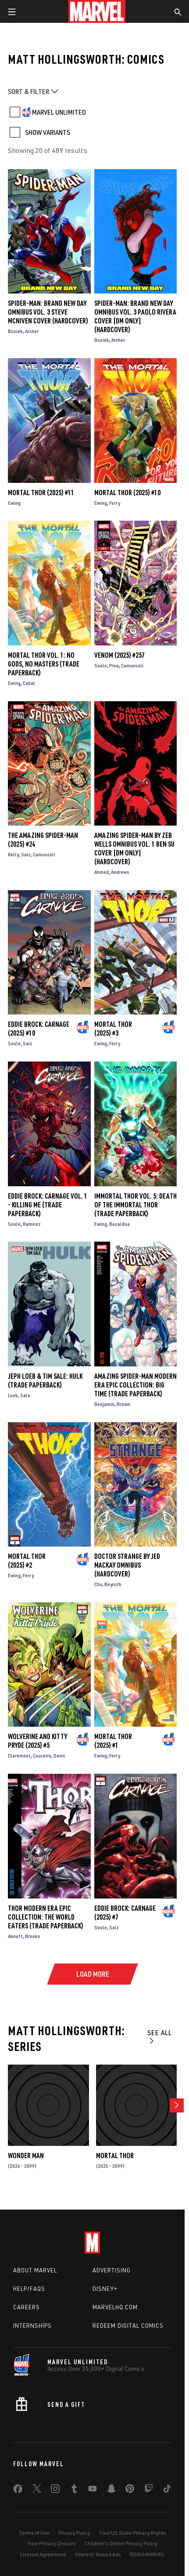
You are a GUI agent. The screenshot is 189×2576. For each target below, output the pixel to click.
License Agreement (43, 2554)
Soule (100, 665)
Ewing (14, 503)
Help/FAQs (29, 2288)
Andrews (120, 872)
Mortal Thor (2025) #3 (113, 1028)
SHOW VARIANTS (47, 132)
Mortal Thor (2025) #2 (27, 1560)
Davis (59, 1755)
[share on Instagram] (55, 2490)
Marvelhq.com (115, 2307)
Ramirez (32, 1224)
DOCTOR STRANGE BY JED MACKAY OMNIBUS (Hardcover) (127, 1565)
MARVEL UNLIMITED (59, 112)
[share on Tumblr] (74, 2490)
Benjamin (104, 1404)
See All (159, 2036)
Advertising (112, 2270)
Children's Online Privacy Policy (121, 2543)
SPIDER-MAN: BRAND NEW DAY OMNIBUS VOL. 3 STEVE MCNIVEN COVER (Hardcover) (48, 312)
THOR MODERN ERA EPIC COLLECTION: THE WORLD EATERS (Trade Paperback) (45, 1917)
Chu (98, 1584)
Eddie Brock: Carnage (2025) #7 (125, 1912)
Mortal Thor (115, 2155)
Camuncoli (132, 665)
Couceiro (42, 1755)
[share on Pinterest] (129, 2490)
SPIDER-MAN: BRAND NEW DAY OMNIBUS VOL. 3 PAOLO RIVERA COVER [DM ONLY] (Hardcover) (135, 316)
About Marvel (35, 2270)
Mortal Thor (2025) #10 (127, 492)
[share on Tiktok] (167, 2490)
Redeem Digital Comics (128, 2325)
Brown (123, 1404)
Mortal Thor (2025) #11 (41, 492)
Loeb (13, 1395)
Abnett (15, 1936)
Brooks (32, 1936)
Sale (25, 1395)
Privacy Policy (74, 2532)
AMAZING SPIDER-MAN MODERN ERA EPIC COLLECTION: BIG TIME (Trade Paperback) (135, 1385)
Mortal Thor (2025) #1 (113, 1741)
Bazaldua (119, 1224)
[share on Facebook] (17, 2490)
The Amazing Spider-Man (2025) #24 (43, 839)
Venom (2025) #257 (119, 655)
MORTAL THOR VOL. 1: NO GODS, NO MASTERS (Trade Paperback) (43, 664)
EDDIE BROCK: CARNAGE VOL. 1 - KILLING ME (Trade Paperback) (47, 1205)
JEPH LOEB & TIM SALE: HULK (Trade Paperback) (45, 1380)
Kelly (13, 854)
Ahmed (101, 872)
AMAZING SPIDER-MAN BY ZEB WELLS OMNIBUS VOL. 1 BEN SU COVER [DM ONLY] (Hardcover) (134, 848)
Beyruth (112, 1584)
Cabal (29, 683)
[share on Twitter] (36, 2490)
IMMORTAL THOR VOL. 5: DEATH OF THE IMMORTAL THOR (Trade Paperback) (135, 1205)
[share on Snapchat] (111, 2490)
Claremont (19, 1755)
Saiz (26, 854)
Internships (32, 2325)
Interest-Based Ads (98, 2554)
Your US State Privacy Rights (132, 2532)
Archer (32, 331)
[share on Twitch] (148, 2490)
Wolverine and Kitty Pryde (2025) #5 (37, 1741)
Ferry (114, 503)
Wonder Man (26, 2155)
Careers (26, 2307)
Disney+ (105, 2288)
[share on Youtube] (92, 2490)
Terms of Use (34, 2532)
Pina (114, 665)
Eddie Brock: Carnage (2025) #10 (38, 1028)
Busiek (15, 331)
